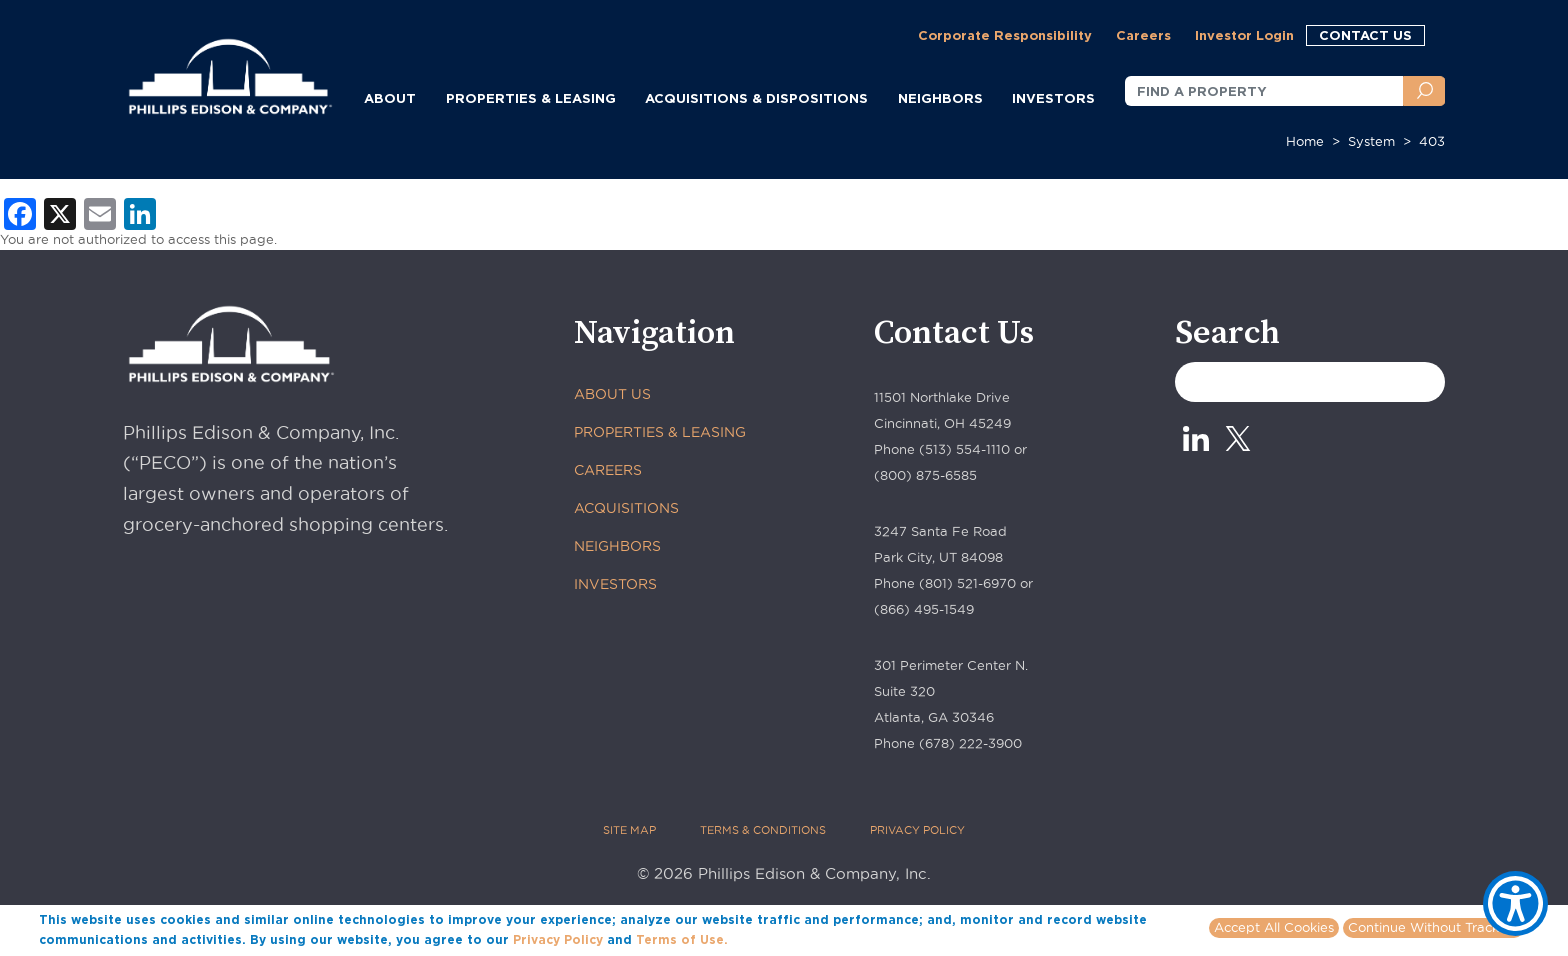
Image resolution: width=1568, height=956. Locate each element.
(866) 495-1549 (924, 609)
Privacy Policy (558, 939)
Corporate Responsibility (1005, 35)
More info (762, 939)
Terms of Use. (682, 939)
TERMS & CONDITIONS (763, 830)
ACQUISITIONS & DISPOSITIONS (756, 98)
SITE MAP (629, 830)
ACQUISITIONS (626, 508)
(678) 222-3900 (970, 743)
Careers (1143, 35)
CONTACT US (1365, 35)
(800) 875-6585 (925, 475)
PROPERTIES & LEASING (660, 432)
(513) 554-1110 (964, 449)
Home (1305, 141)
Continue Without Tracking (1433, 927)
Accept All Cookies (1274, 927)
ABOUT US (612, 394)
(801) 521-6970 (967, 583)
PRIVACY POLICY (917, 830)
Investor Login (1244, 35)
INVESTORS (1053, 98)
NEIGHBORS (940, 98)
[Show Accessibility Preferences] (1515, 903)
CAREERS (608, 470)
